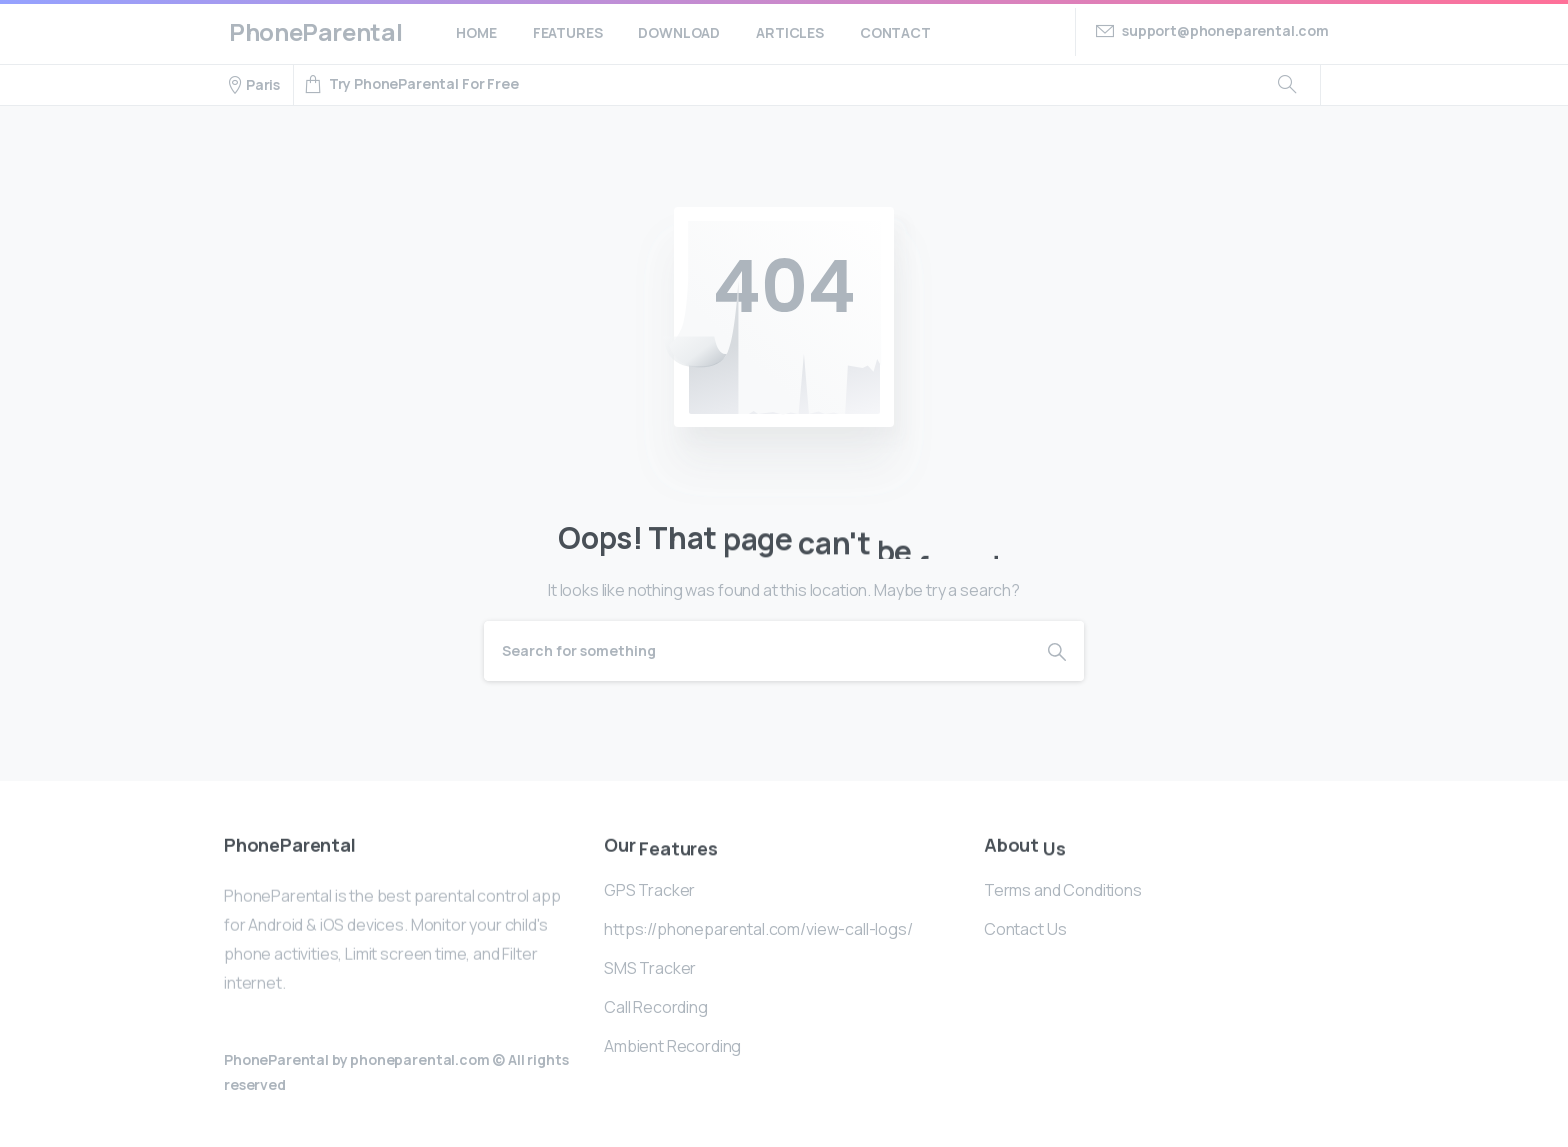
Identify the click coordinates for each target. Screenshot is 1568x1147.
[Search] (757, 651)
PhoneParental (315, 31)
